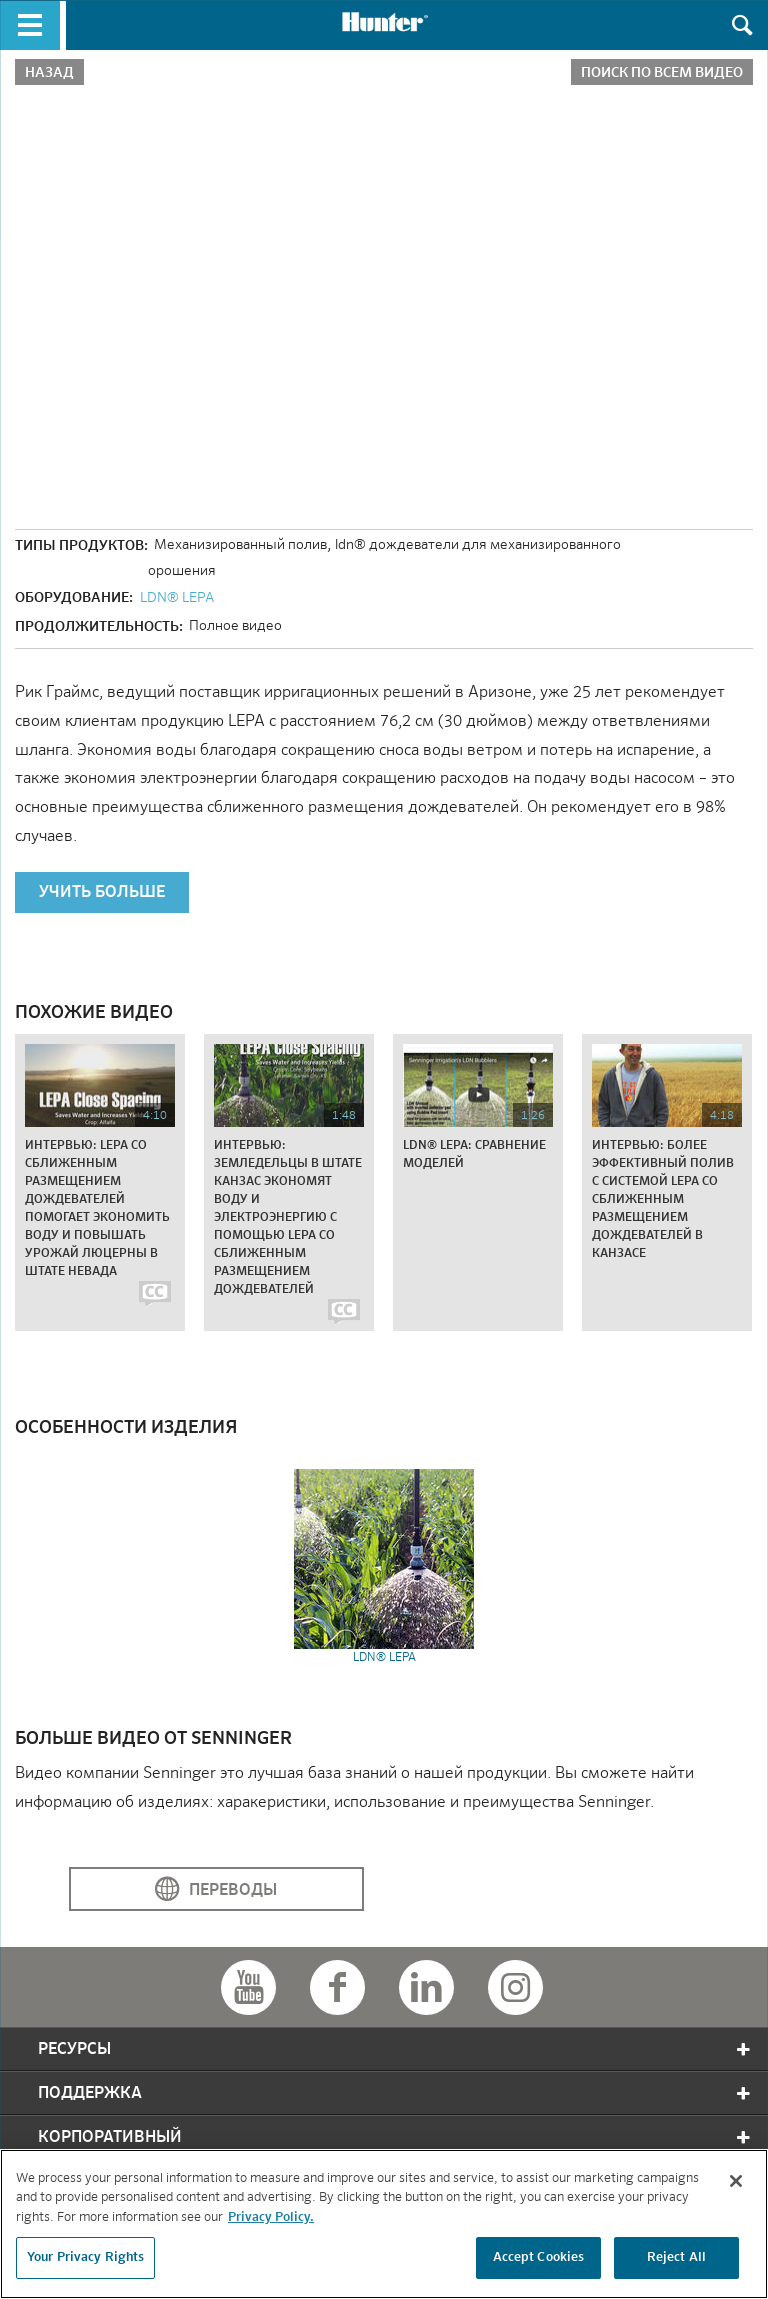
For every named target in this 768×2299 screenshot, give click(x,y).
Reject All (676, 2257)
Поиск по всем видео (662, 73)
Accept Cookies (539, 2257)
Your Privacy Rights (85, 2257)
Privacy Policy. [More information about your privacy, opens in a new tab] (271, 2217)
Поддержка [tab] (395, 2093)
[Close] (736, 2181)
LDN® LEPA (177, 598)
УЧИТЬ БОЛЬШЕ (102, 893)
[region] (384, 2224)
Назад (49, 73)
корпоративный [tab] (395, 2137)
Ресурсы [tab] (395, 2049)
